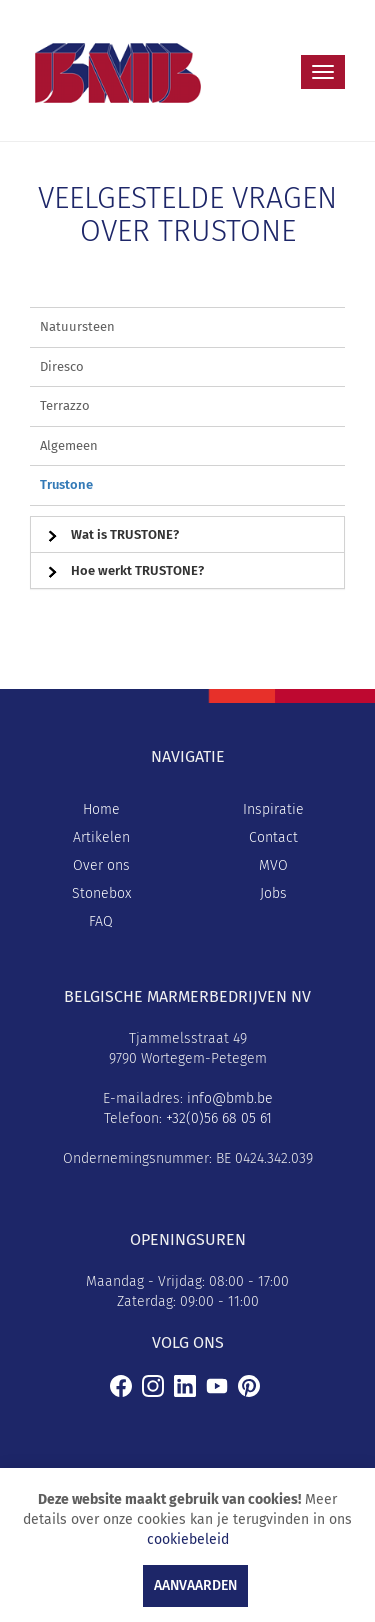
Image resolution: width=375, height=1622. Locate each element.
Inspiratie (273, 809)
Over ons (101, 865)
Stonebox (101, 893)
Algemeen (69, 445)
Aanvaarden (195, 1585)
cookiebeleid (188, 1539)
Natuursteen (77, 326)
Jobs (273, 893)
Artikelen (101, 837)
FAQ (101, 921)
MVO (273, 865)
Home (101, 809)
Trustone (66, 484)
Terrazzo (65, 405)
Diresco (62, 366)
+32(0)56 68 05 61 (219, 1118)
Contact (273, 837)
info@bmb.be (230, 1098)
